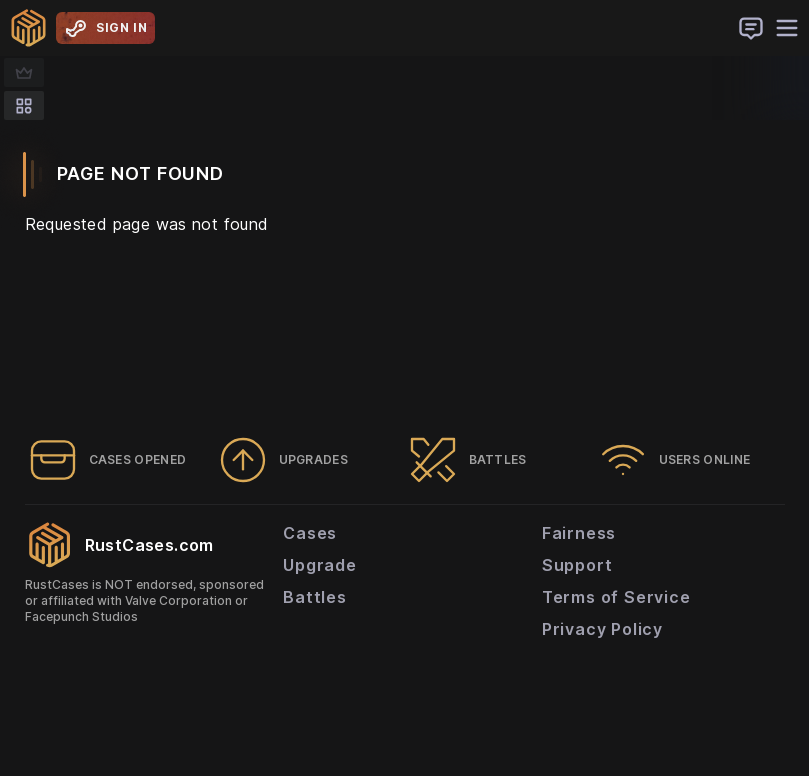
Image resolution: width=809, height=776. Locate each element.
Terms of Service (616, 597)
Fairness (579, 533)
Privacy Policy (602, 629)
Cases (310, 533)
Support (577, 565)
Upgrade (320, 565)
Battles (315, 597)
